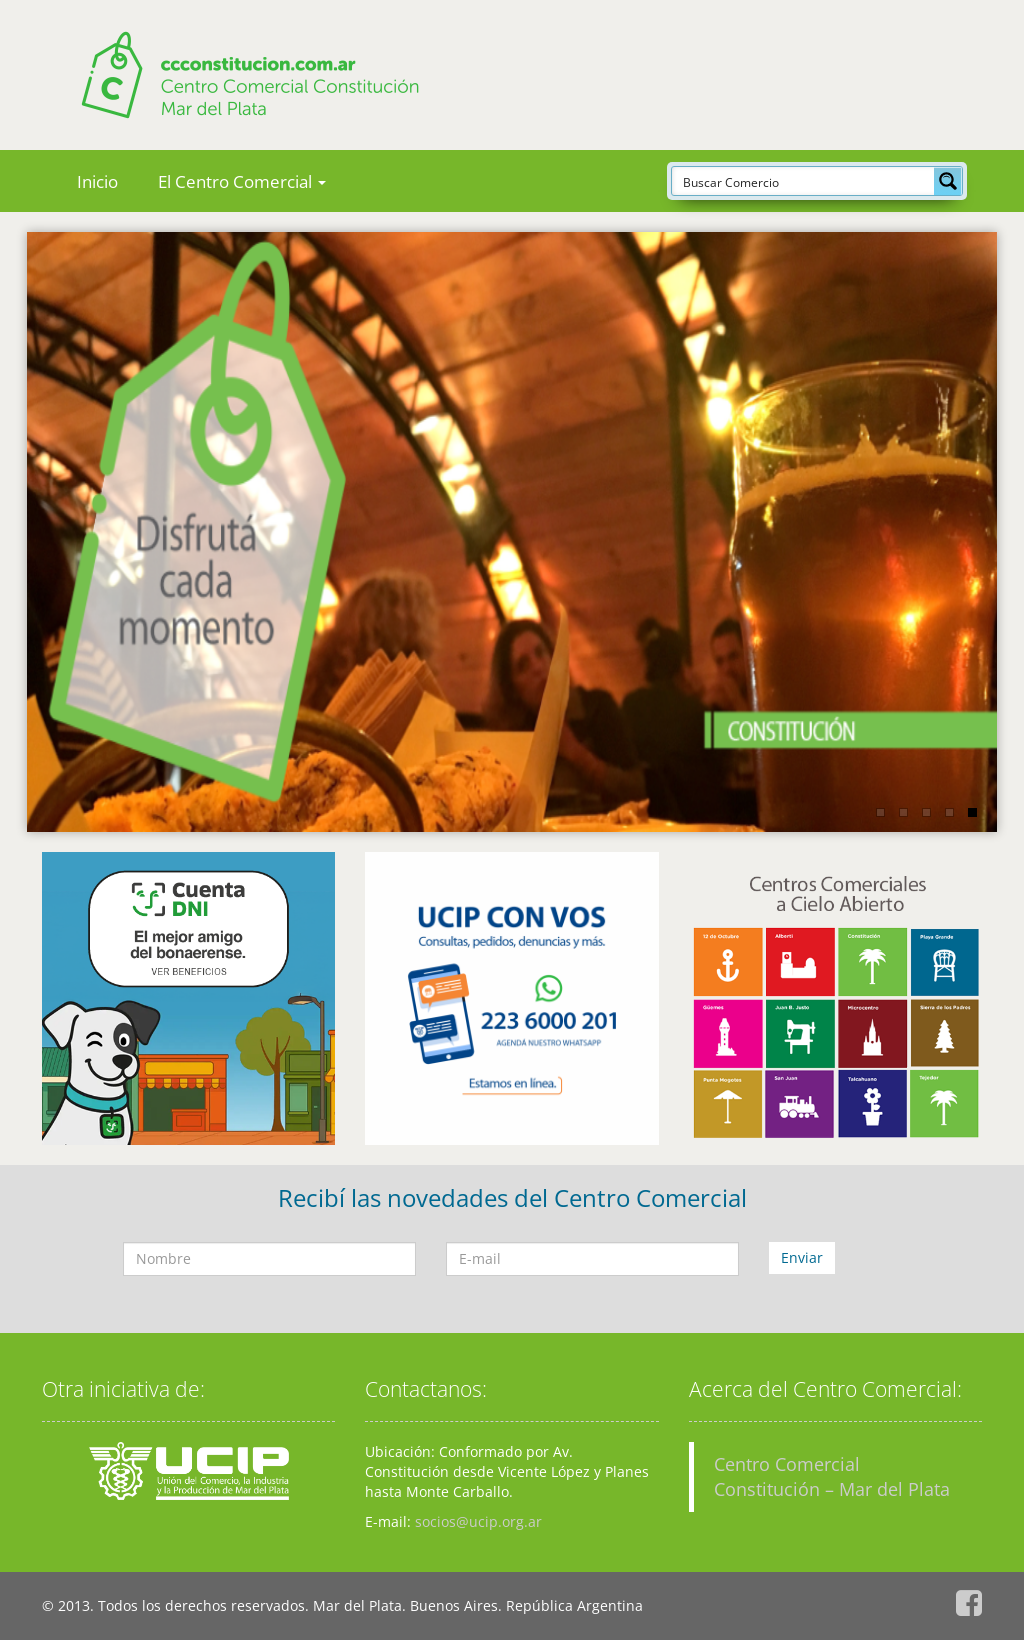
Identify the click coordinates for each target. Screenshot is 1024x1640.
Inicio (97, 181)
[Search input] (804, 181)
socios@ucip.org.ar (478, 1521)
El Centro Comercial (242, 181)
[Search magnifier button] (948, 181)
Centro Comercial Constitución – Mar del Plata (832, 1476)
